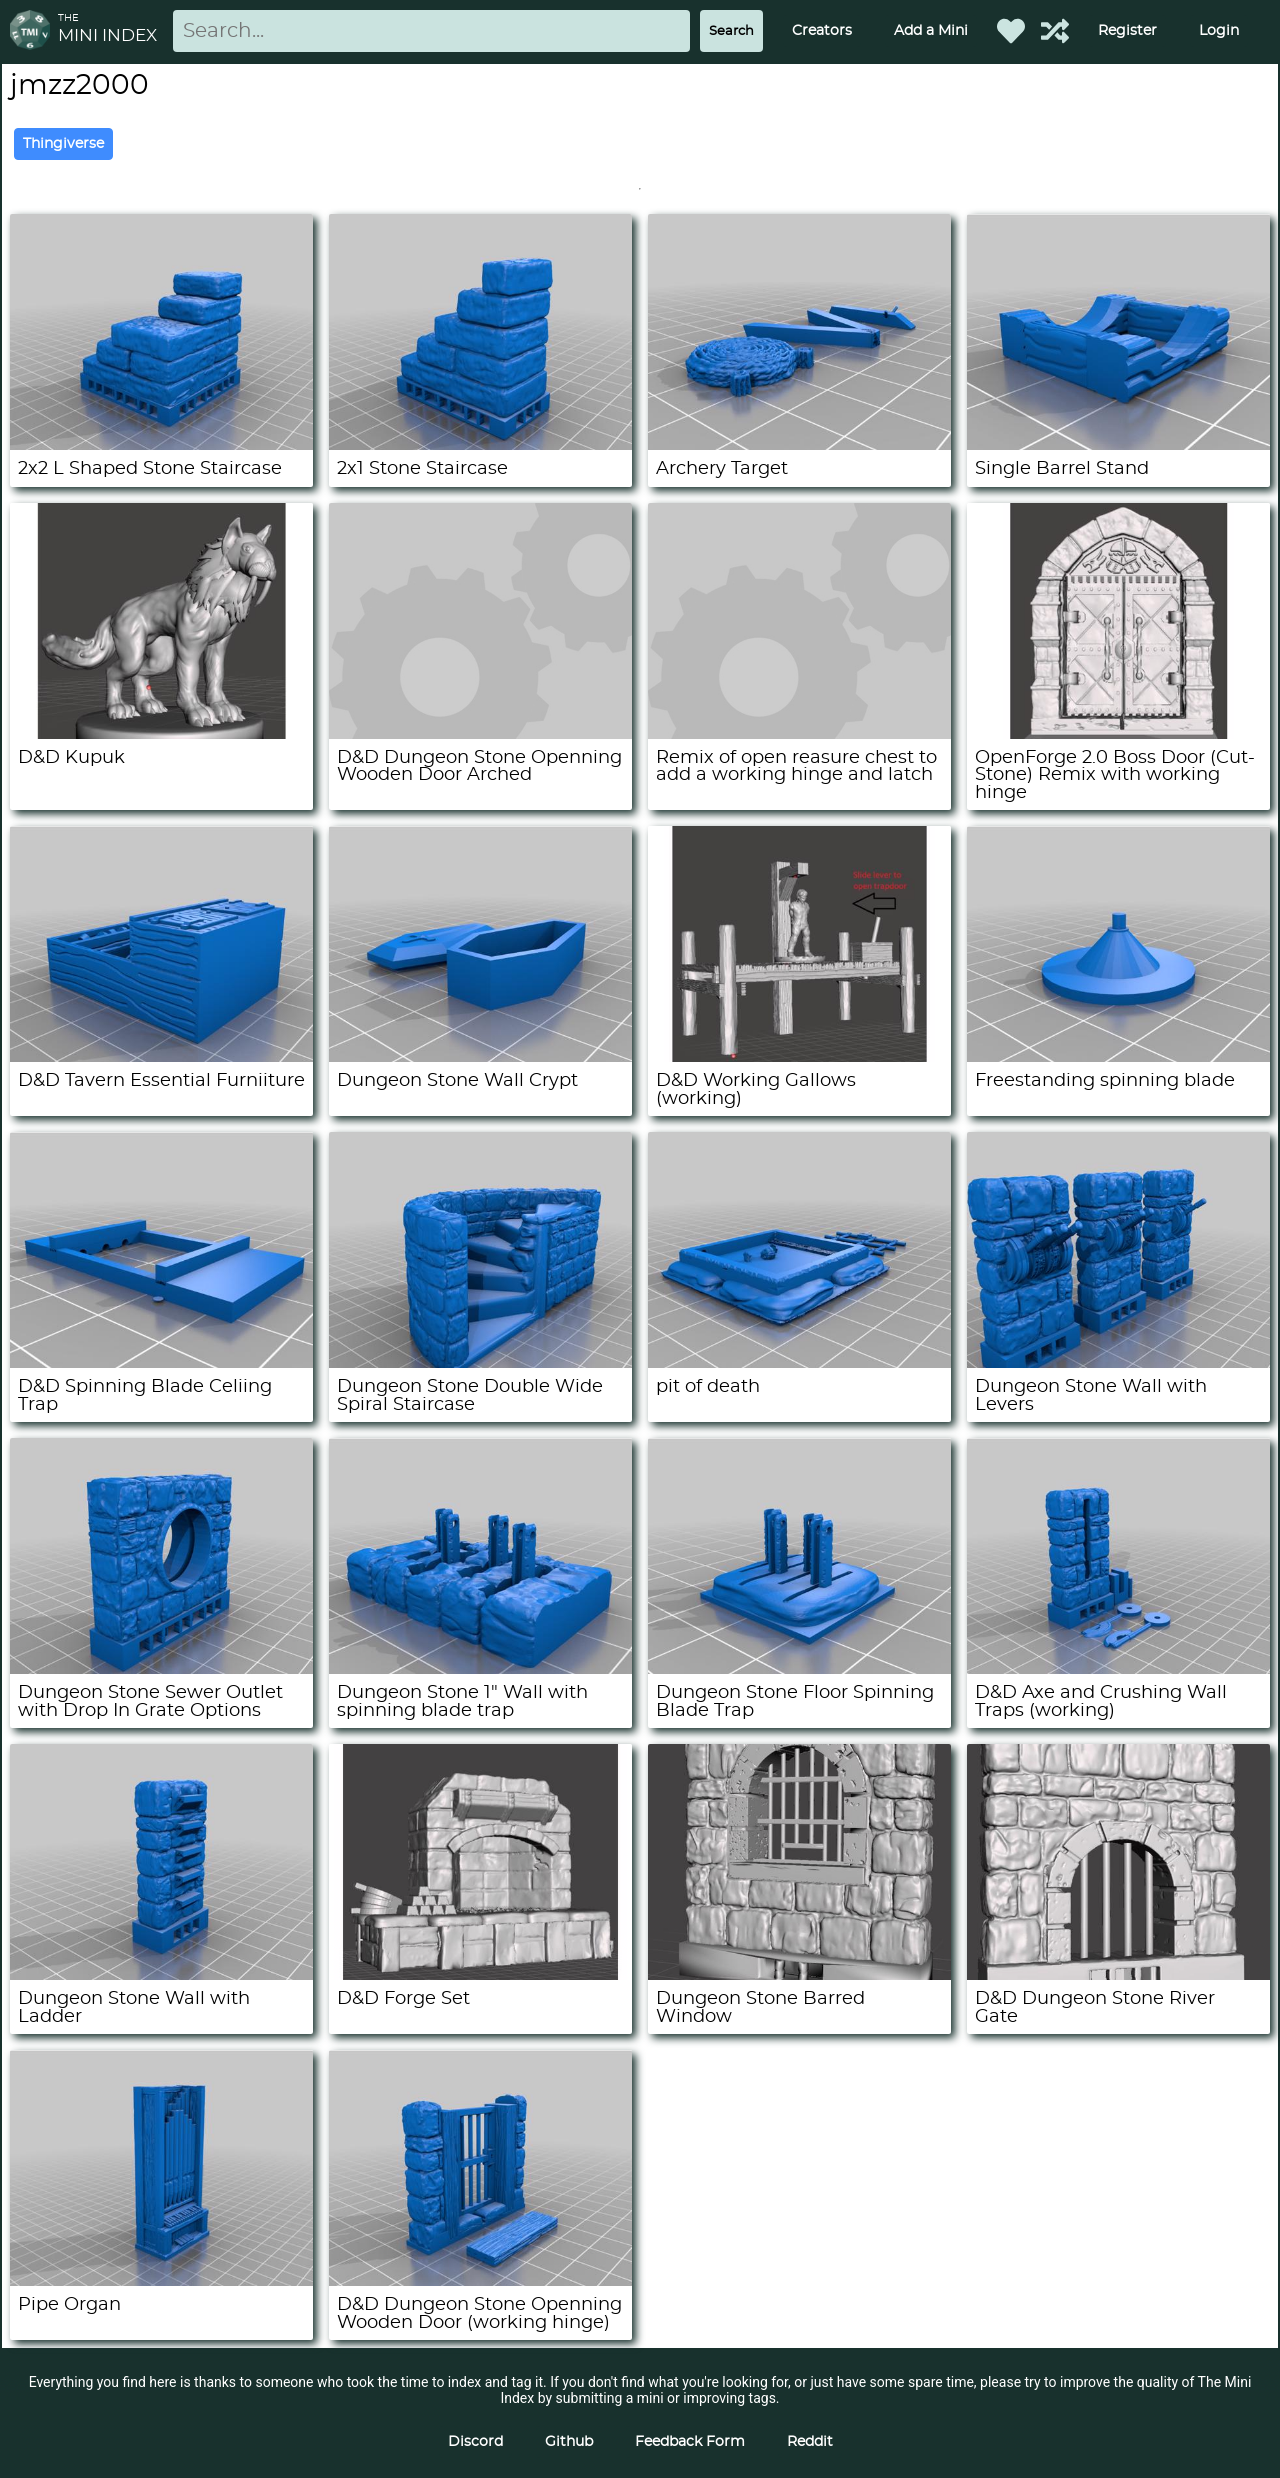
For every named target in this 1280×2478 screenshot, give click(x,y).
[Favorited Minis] (1011, 31)
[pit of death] (799, 1363)
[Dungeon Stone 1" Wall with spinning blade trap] (480, 1669)
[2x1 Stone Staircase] (480, 445)
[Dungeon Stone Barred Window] (799, 1975)
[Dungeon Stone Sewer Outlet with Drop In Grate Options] (161, 1669)
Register (1127, 31)
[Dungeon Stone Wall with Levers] (1118, 1363)
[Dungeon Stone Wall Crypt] (480, 1057)
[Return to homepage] (34, 31)
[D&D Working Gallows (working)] (799, 1057)
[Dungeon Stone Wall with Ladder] (161, 1975)
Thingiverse (63, 144)
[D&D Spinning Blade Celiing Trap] (161, 1363)
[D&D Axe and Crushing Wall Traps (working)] (1118, 1669)
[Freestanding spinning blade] (1118, 1057)
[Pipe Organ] (161, 2281)
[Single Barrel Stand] (1118, 445)
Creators (822, 31)
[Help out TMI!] (1055, 31)
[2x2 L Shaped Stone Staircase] (161, 445)
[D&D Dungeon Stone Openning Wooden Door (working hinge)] (480, 2281)
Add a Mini (931, 31)
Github (569, 2442)
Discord (475, 2442)
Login (1219, 31)
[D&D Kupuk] (161, 734)
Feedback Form (690, 2442)
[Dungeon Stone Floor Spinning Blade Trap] (799, 1669)
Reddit (810, 2442)
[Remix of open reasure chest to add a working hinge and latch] (799, 734)
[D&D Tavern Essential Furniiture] (161, 1057)
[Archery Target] (799, 445)
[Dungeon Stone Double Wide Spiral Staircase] (480, 1363)
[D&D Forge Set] (480, 1975)
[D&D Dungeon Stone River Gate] (1118, 1975)
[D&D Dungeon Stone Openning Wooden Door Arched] (480, 734)
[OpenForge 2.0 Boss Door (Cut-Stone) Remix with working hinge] (1118, 734)
